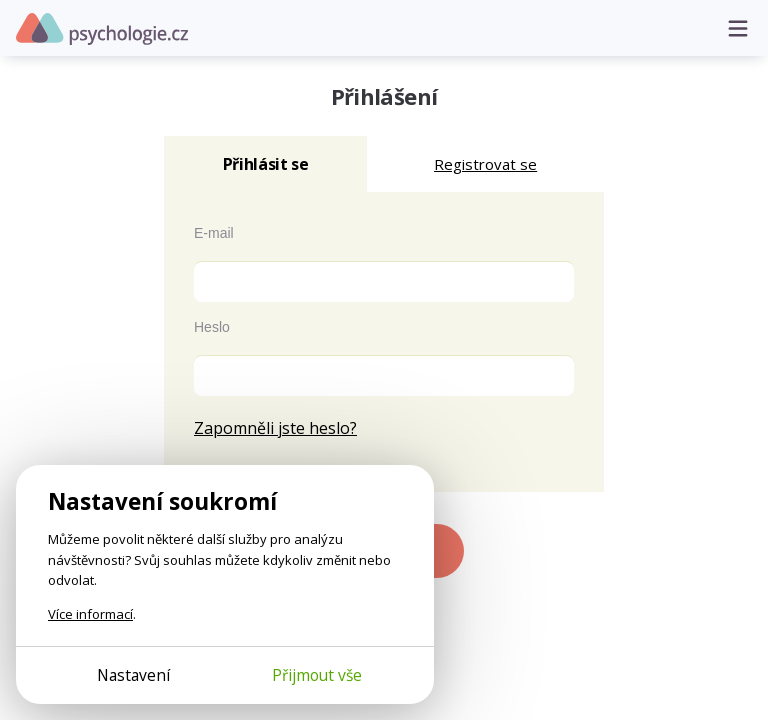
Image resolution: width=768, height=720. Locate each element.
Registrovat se (485, 164)
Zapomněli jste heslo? (275, 428)
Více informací (90, 614)
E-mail (214, 233)
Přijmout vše (317, 675)
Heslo (212, 327)
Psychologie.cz (102, 29)
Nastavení (133, 675)
